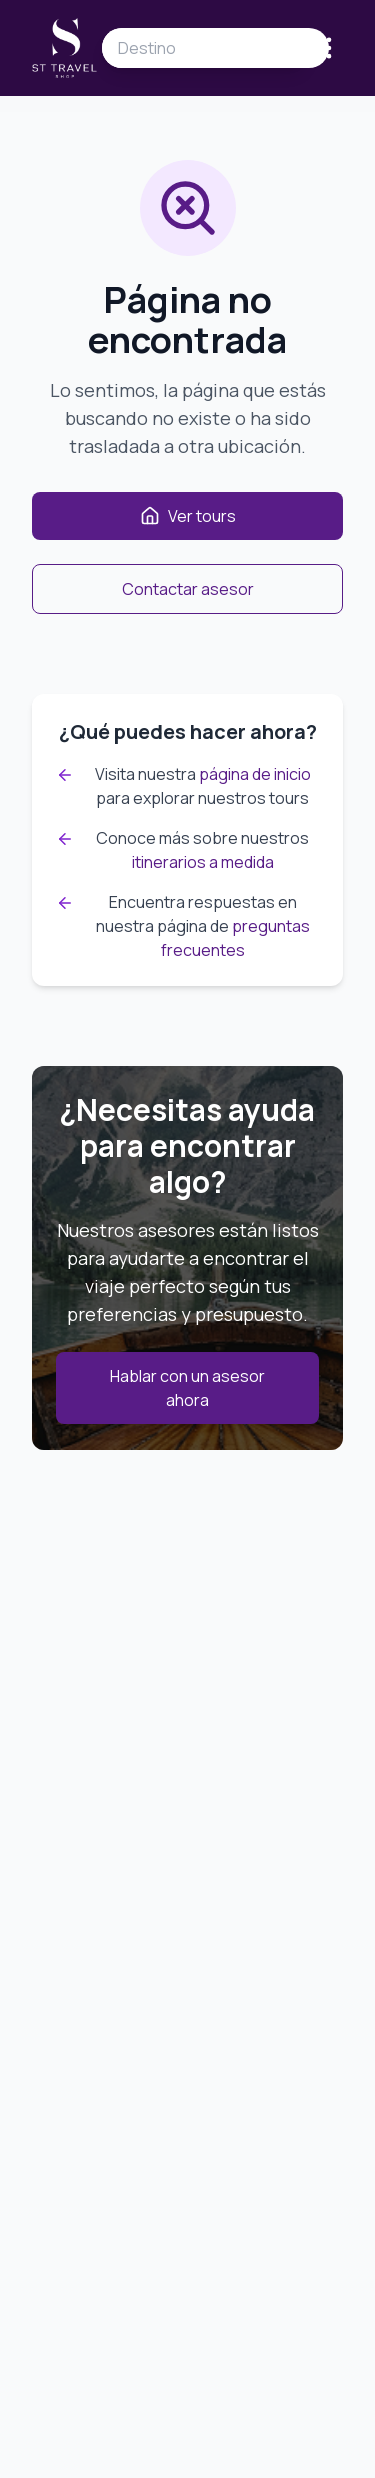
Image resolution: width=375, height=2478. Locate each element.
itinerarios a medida (203, 862)
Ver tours (188, 516)
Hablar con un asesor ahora (187, 1388)
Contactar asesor (188, 589)
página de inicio (255, 774)
